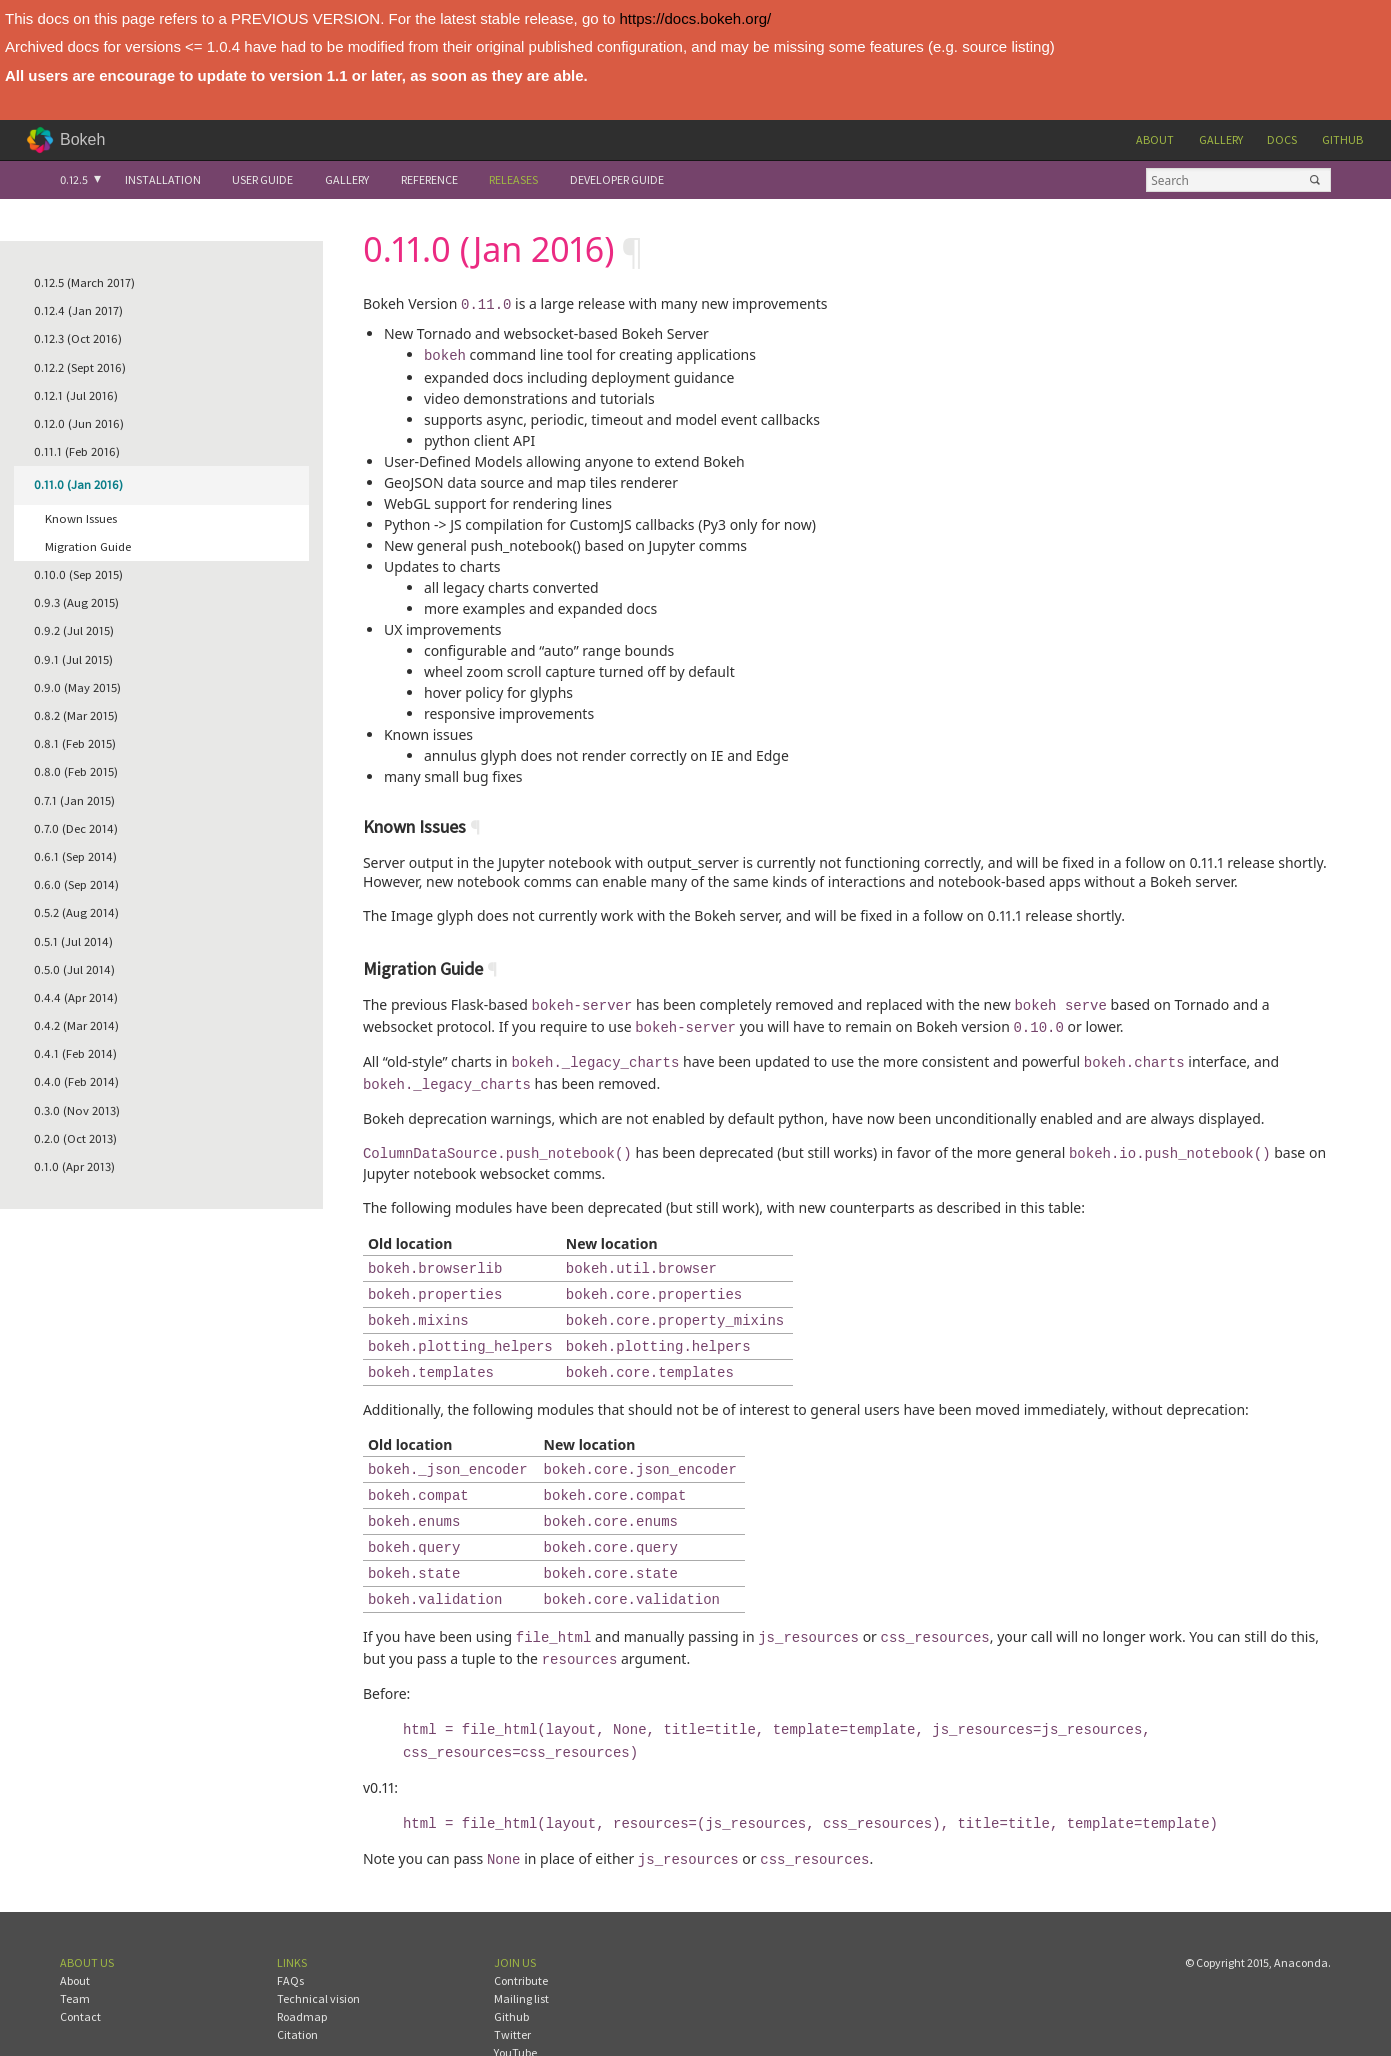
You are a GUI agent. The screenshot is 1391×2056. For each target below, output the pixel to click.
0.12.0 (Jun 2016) (79, 423)
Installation (163, 179)
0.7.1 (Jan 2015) (74, 800)
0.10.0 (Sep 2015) (78, 574)
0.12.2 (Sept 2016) (80, 367)
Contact (80, 1968)
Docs (1282, 139)
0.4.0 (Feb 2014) (76, 1081)
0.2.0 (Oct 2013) (75, 1138)
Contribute (521, 1932)
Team (75, 1950)
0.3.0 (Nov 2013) (77, 1110)
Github (1342, 139)
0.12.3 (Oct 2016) (78, 338)
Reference (429, 179)
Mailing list (521, 1950)
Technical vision (318, 1950)
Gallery (1221, 139)
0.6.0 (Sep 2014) (76, 884)
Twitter (512, 1986)
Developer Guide (617, 179)
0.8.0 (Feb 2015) (76, 771)
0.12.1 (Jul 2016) (76, 395)
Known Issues (81, 518)
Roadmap (302, 1968)
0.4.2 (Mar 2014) (76, 1025)
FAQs (290, 1932)
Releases (513, 179)
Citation (297, 1986)
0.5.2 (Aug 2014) (76, 912)
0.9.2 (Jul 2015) (74, 630)
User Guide (262, 179)
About (1155, 139)
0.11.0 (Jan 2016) (78, 484)
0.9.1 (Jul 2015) (73, 659)
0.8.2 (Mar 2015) (76, 715)
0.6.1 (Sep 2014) (75, 856)
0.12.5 (74, 179)
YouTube (515, 2004)
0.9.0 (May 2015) (77, 687)
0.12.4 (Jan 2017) (78, 310)
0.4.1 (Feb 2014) (75, 1053)
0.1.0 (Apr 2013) (74, 1166)
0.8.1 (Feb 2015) (75, 743)
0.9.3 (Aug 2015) (76, 602)
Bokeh (82, 139)
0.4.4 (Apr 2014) (76, 997)
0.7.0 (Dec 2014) (76, 828)
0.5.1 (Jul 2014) (73, 941)
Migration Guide (88, 546)
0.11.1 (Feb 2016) (77, 451)
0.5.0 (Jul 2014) (74, 969)
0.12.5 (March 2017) (84, 282)
